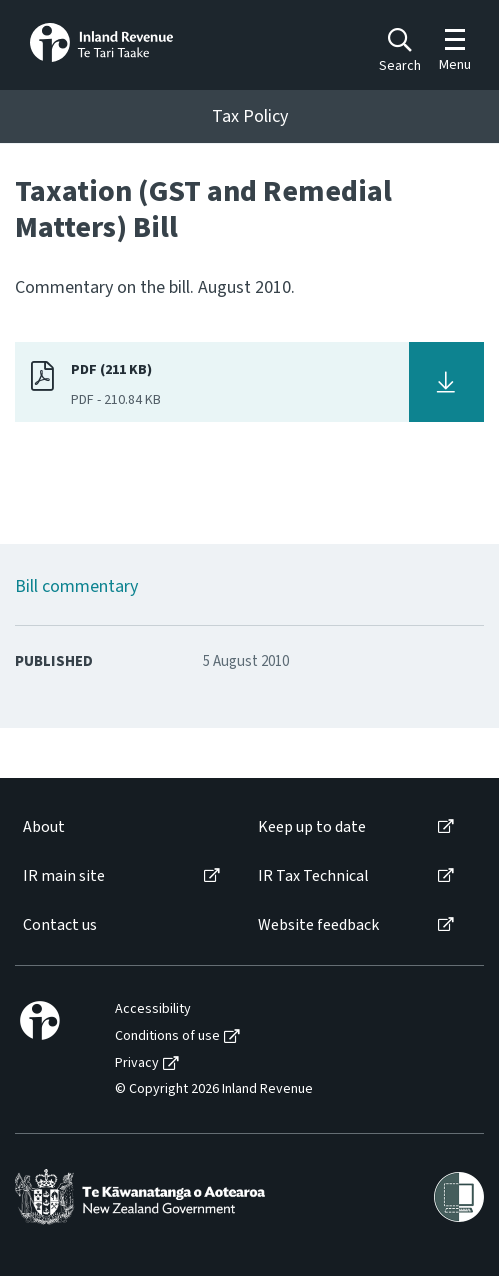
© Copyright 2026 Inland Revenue (214, 1089)
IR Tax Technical (313, 876)
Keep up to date (312, 827)
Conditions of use (167, 1036)
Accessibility (153, 1009)
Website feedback (318, 925)
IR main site (64, 876)
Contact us (60, 925)
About (44, 827)
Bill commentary (76, 586)
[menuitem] (120, 827)
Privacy (137, 1063)
